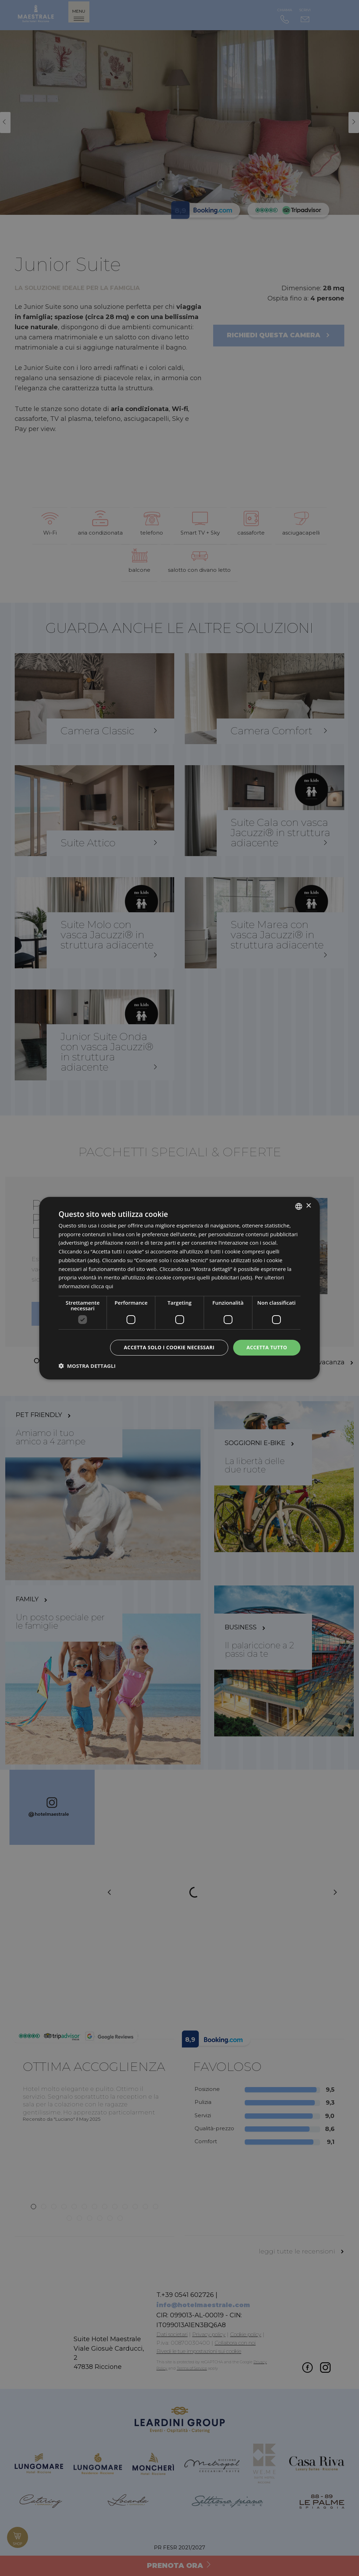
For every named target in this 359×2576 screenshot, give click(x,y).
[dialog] (179, 1288)
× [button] (308, 1205)
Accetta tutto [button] (266, 1347)
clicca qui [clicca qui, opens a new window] (102, 1286)
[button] (87, 1366)
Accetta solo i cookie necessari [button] (169, 1347)
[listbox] (298, 1206)
